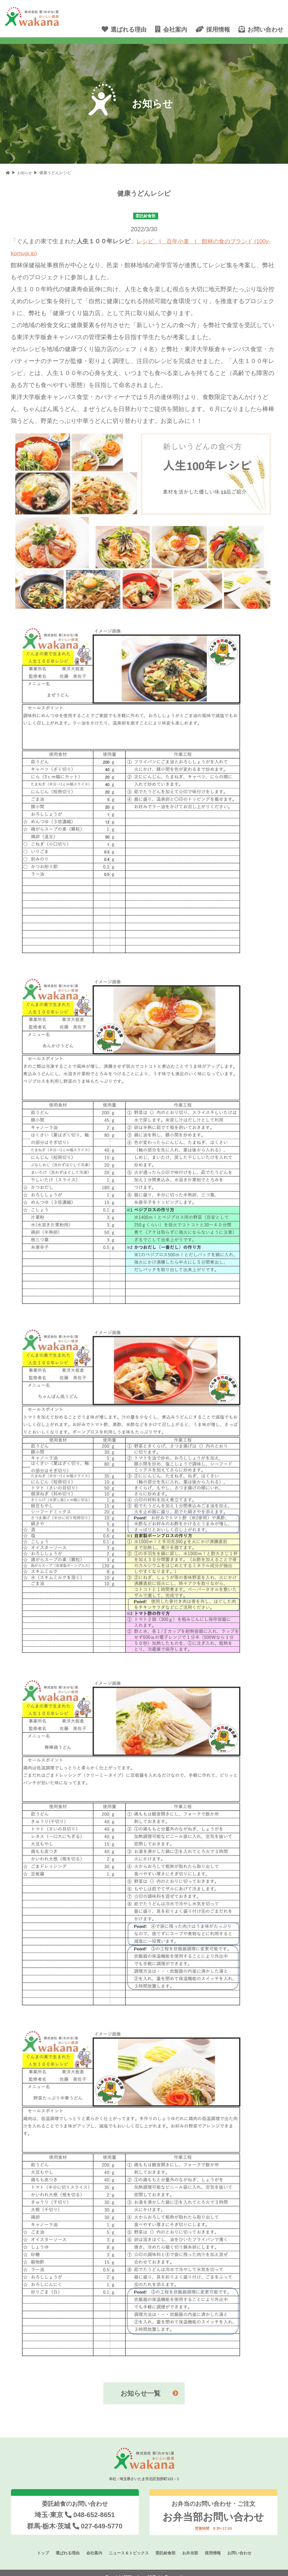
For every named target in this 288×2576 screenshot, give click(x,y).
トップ (36, 2544)
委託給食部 (167, 2544)
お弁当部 (193, 2544)
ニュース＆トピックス (127, 2544)
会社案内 (91, 2544)
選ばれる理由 (63, 2544)
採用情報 (217, 2544)
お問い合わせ (245, 2544)
